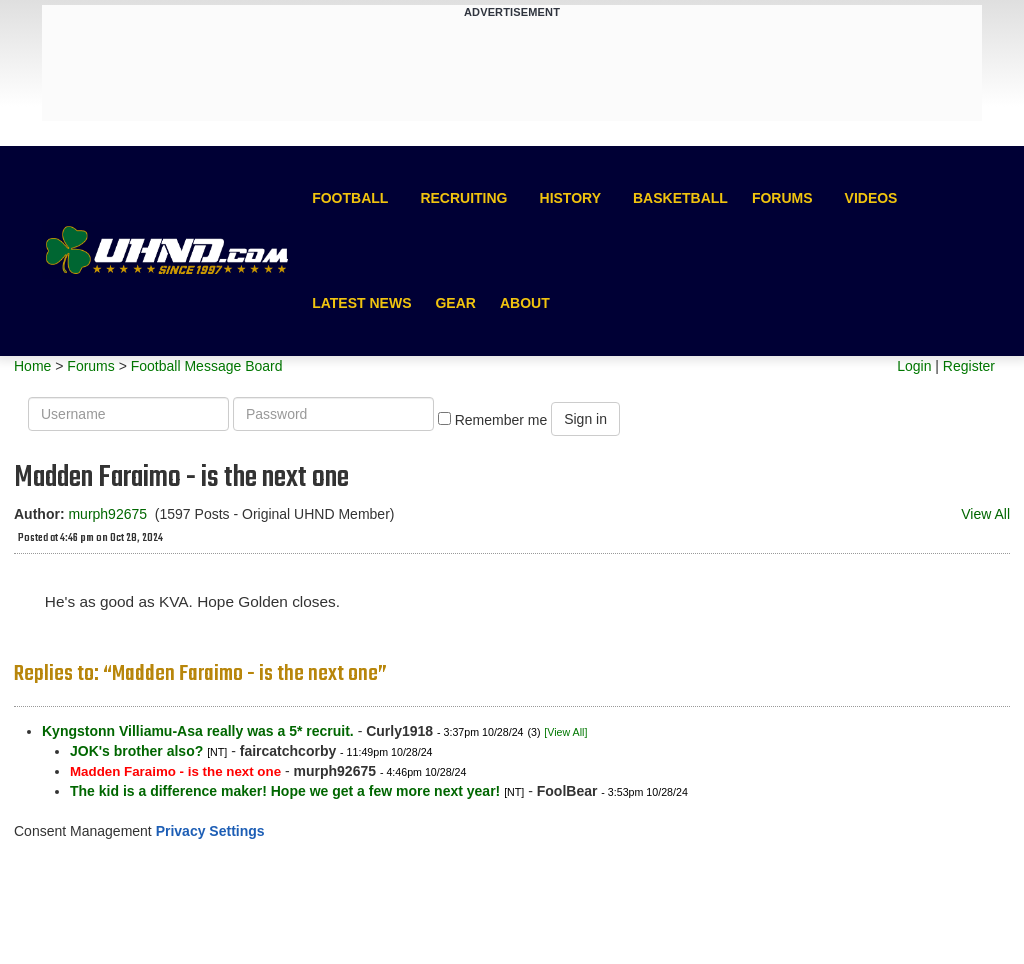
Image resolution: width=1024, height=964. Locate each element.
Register (969, 366)
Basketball (680, 198)
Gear (455, 303)
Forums (782, 198)
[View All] (565, 732)
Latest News (361, 303)
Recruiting (463, 198)
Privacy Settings (210, 831)
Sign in (585, 419)
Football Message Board (207, 366)
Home (32, 366)
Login (914, 366)
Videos (871, 198)
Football (350, 198)
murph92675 (107, 514)
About (525, 303)
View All (985, 514)
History (570, 198)
